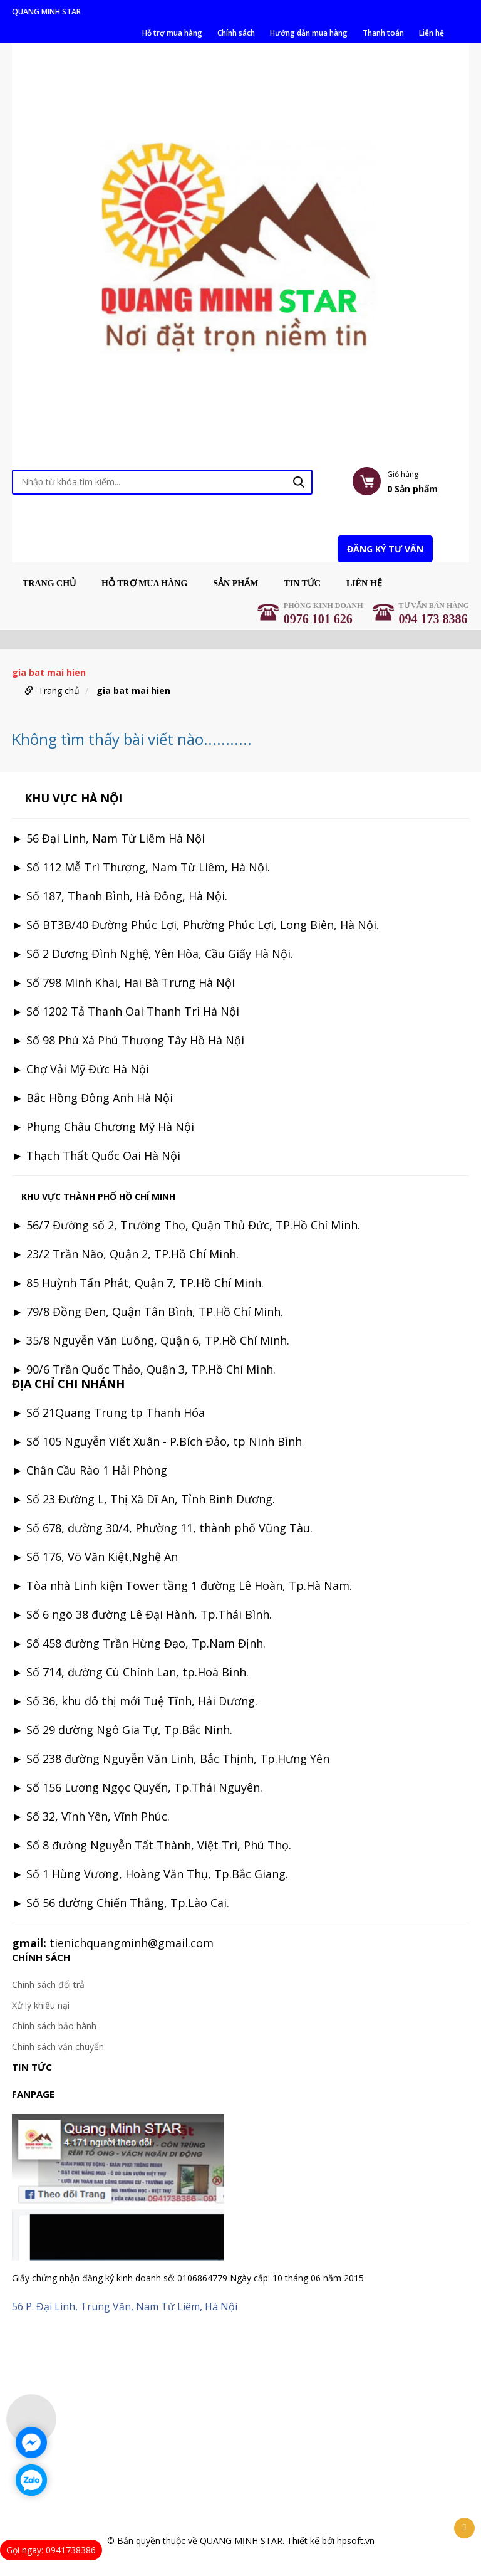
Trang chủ (49, 584)
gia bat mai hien (133, 691)
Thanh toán (383, 33)
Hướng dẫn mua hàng (309, 33)
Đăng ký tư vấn (385, 549)
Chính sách (236, 33)
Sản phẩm (235, 584)
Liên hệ (431, 33)
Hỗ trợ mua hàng (172, 33)
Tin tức (302, 584)
